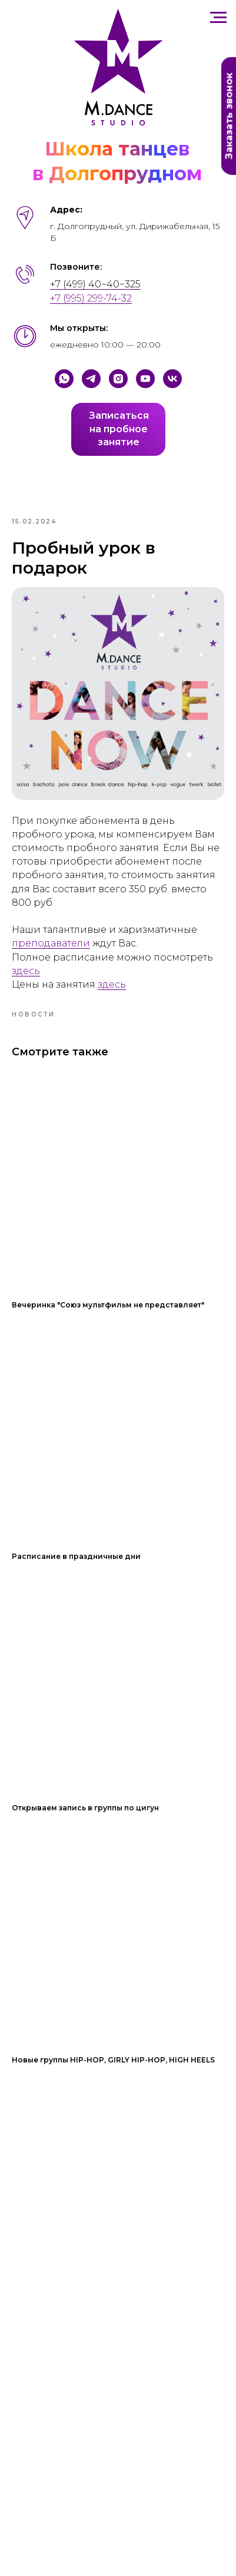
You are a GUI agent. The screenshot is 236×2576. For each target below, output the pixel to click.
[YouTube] (145, 378)
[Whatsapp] (64, 378)
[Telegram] (91, 378)
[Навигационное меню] (218, 18)
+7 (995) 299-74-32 (91, 298)
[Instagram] (118, 378)
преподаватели (51, 943)
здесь (26, 970)
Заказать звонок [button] (229, 116)
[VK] (172, 378)
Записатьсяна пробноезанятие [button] (119, 429)
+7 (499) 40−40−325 (95, 284)
